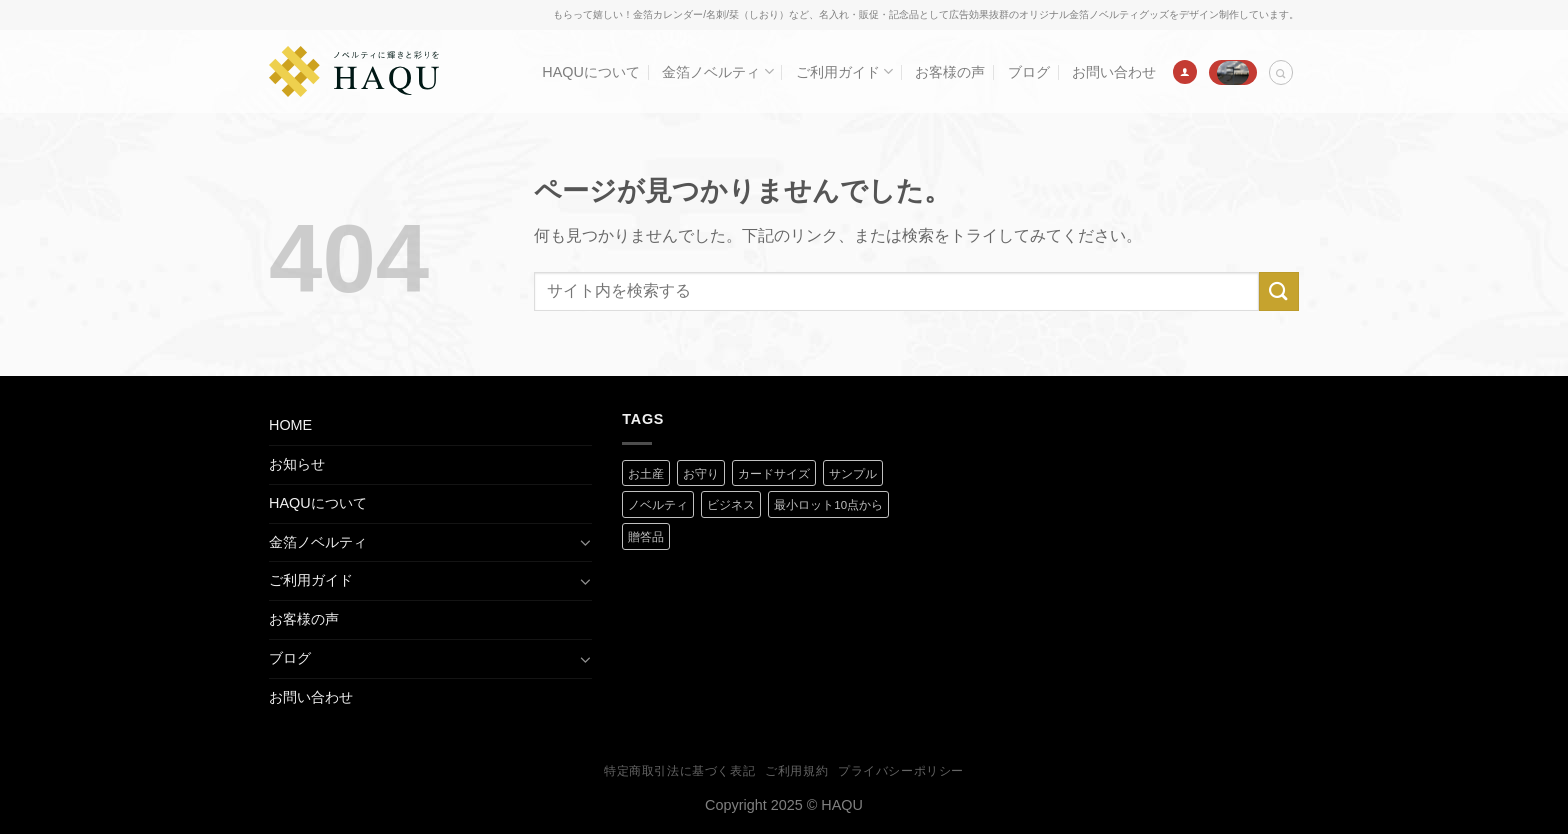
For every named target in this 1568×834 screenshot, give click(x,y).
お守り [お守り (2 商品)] (701, 474)
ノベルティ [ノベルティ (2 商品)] (658, 505)
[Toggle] (585, 542)
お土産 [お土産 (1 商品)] (646, 474)
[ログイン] (1185, 72)
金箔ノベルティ (717, 71)
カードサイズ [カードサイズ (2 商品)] (774, 474)
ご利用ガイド (844, 71)
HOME (290, 425)
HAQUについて (591, 72)
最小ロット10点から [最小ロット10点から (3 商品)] (828, 505)
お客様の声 (950, 72)
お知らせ (297, 464)
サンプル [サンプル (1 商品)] (853, 474)
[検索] (1281, 72)
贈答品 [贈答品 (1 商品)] (646, 537)
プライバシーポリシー (901, 771)
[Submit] (1279, 291)
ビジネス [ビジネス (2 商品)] (731, 505)
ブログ (1029, 72)
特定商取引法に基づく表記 (679, 771)
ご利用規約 (796, 771)
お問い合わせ (1114, 72)
